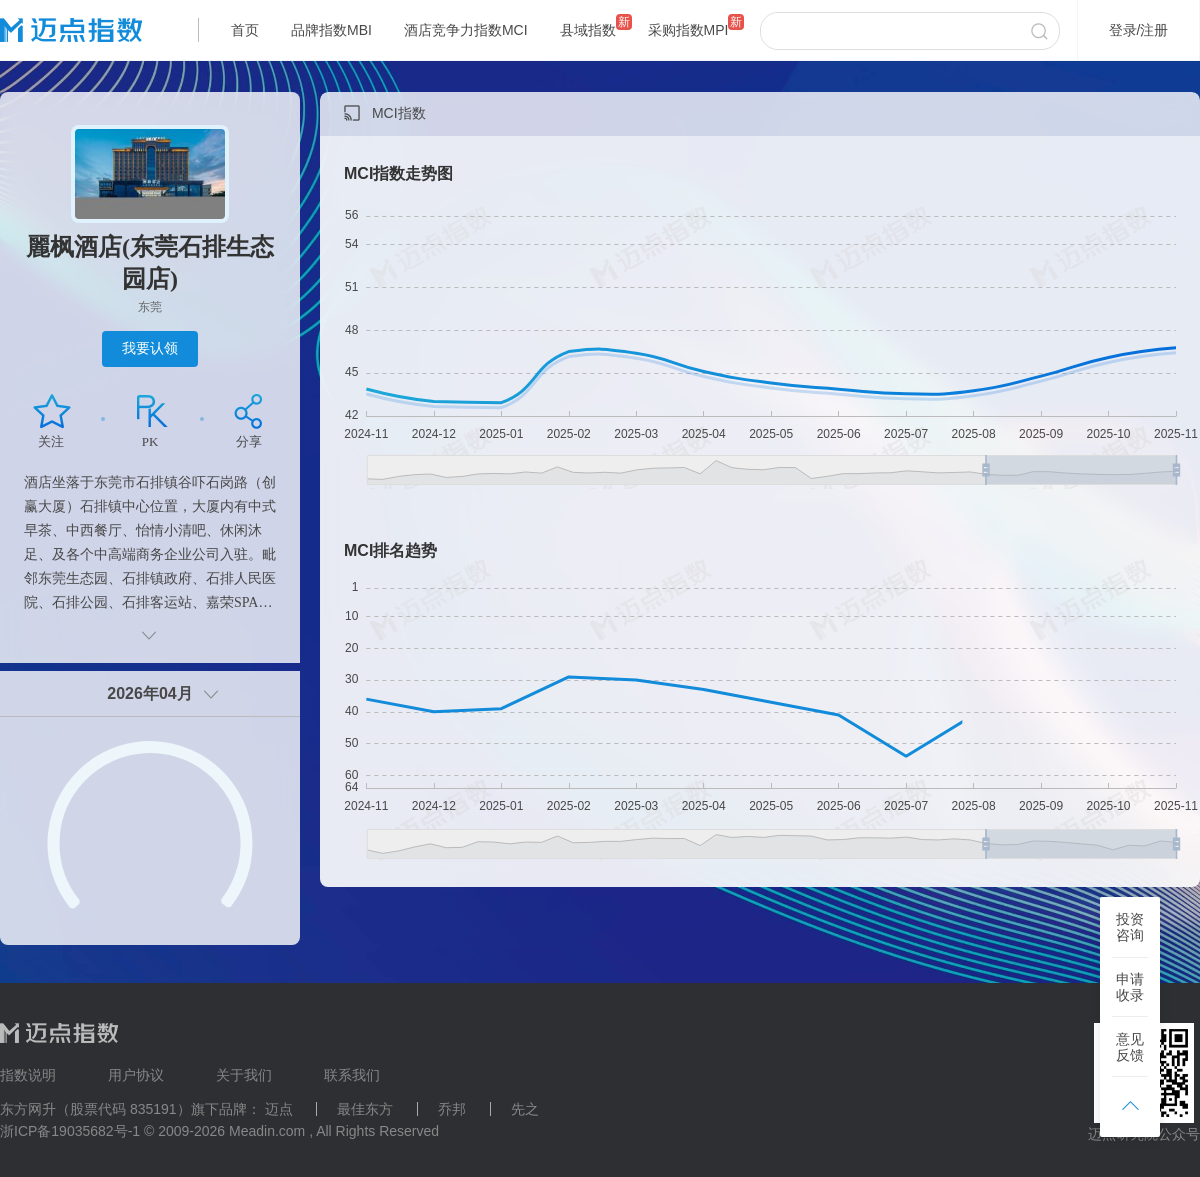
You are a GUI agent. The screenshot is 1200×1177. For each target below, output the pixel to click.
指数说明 (28, 1075)
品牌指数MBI (331, 30)
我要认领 (150, 348)
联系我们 (352, 1075)
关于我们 (244, 1075)
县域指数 (588, 30)
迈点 (279, 1109)
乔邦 (452, 1109)
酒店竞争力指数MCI (466, 30)
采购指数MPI (688, 30)
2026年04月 (149, 693)
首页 (245, 30)
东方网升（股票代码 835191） (95, 1109)
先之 (525, 1109)
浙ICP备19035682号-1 (70, 1131)
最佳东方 (365, 1109)
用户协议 (136, 1075)
